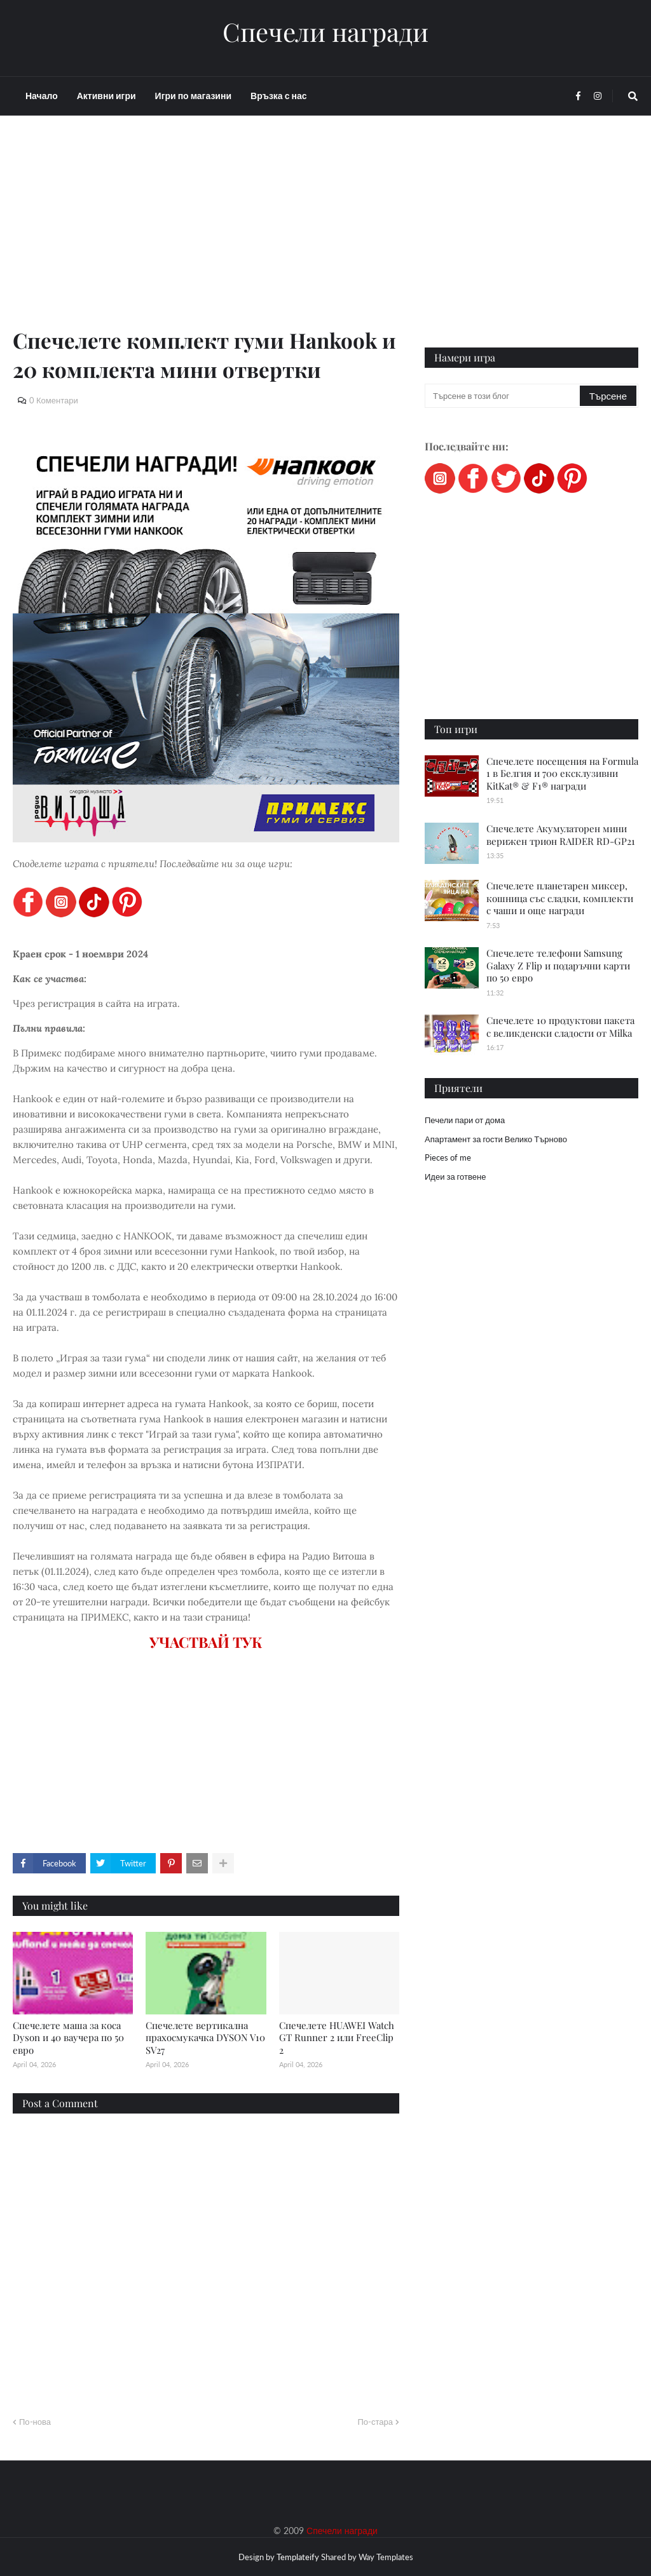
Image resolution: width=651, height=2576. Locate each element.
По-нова (35, 2422)
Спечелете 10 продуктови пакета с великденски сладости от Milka (560, 1026)
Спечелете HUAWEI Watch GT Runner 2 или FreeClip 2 (336, 2037)
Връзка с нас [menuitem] (278, 95)
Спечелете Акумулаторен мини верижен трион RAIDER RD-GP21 (560, 834)
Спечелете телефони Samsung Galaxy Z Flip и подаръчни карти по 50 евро (558, 965)
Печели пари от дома (465, 1120)
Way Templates (386, 2557)
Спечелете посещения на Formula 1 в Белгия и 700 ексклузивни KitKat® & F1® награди (562, 773)
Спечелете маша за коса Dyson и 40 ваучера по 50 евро (68, 2037)
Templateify (298, 2557)
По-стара (375, 2422)
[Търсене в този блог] (503, 396)
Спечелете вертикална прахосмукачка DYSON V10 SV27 (205, 2037)
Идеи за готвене (455, 1176)
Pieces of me (448, 1157)
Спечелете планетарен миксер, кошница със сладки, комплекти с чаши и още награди (559, 898)
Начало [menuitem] (41, 95)
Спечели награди (325, 31)
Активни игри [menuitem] (106, 95)
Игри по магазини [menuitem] (193, 95)
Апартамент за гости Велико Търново (496, 1139)
